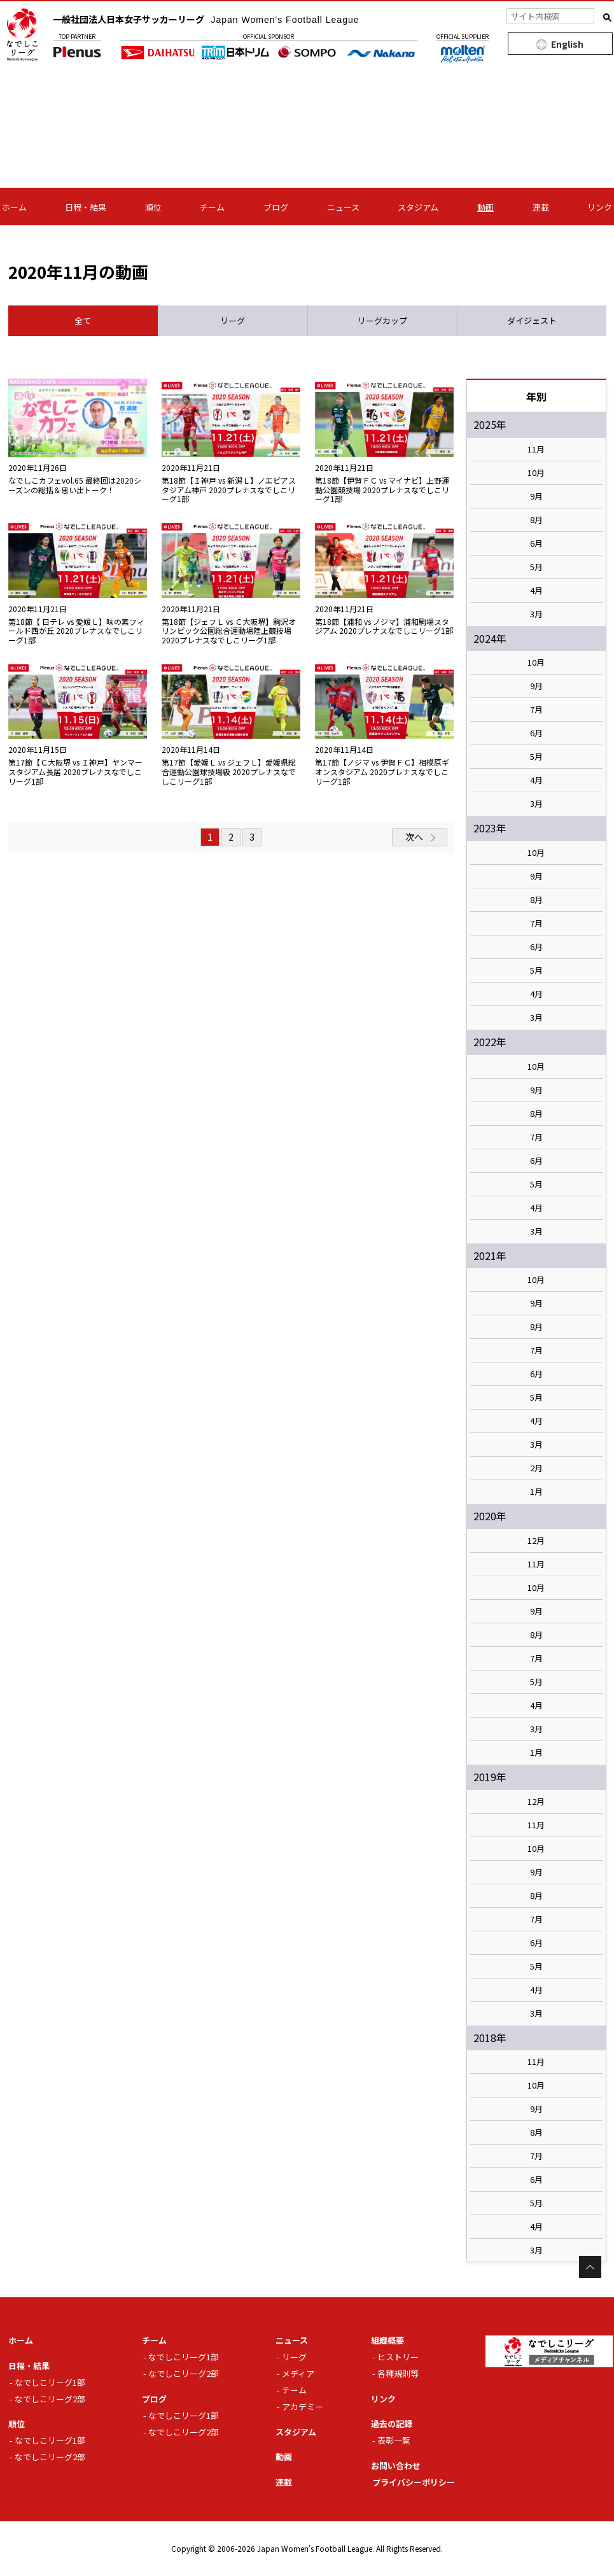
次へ (414, 836)
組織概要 (387, 2340)
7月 (536, 709)
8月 (536, 520)
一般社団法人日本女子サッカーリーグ (206, 19)
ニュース (343, 207)
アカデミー (302, 2406)
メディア (298, 2373)
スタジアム (418, 207)
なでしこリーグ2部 (50, 2399)
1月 (536, 1492)
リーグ (294, 2357)
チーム (212, 207)
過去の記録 (391, 2424)
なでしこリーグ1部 (50, 2382)
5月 (536, 567)
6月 (536, 543)
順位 (153, 207)
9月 (536, 496)
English (567, 44)
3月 (536, 614)
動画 (485, 207)
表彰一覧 (393, 2440)
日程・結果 (85, 207)
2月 (536, 1468)
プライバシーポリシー (413, 2482)
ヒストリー (398, 2357)
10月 (536, 473)
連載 (541, 207)
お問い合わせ (396, 2466)
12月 (536, 1541)
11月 (536, 449)
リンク (599, 207)
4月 (536, 590)
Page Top (590, 2267)
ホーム (14, 207)
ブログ (275, 207)
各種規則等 (398, 2373)
